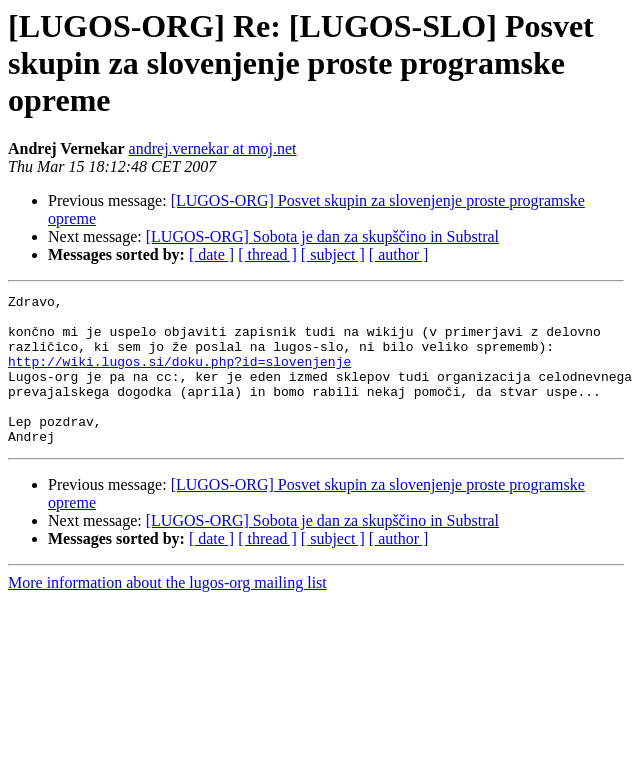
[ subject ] (333, 254)
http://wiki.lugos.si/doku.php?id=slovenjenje (179, 376)
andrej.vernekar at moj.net (213, 148)
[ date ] (211, 254)
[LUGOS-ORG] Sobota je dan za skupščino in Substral (322, 236)
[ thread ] (267, 254)
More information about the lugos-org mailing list (167, 612)
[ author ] (399, 254)
